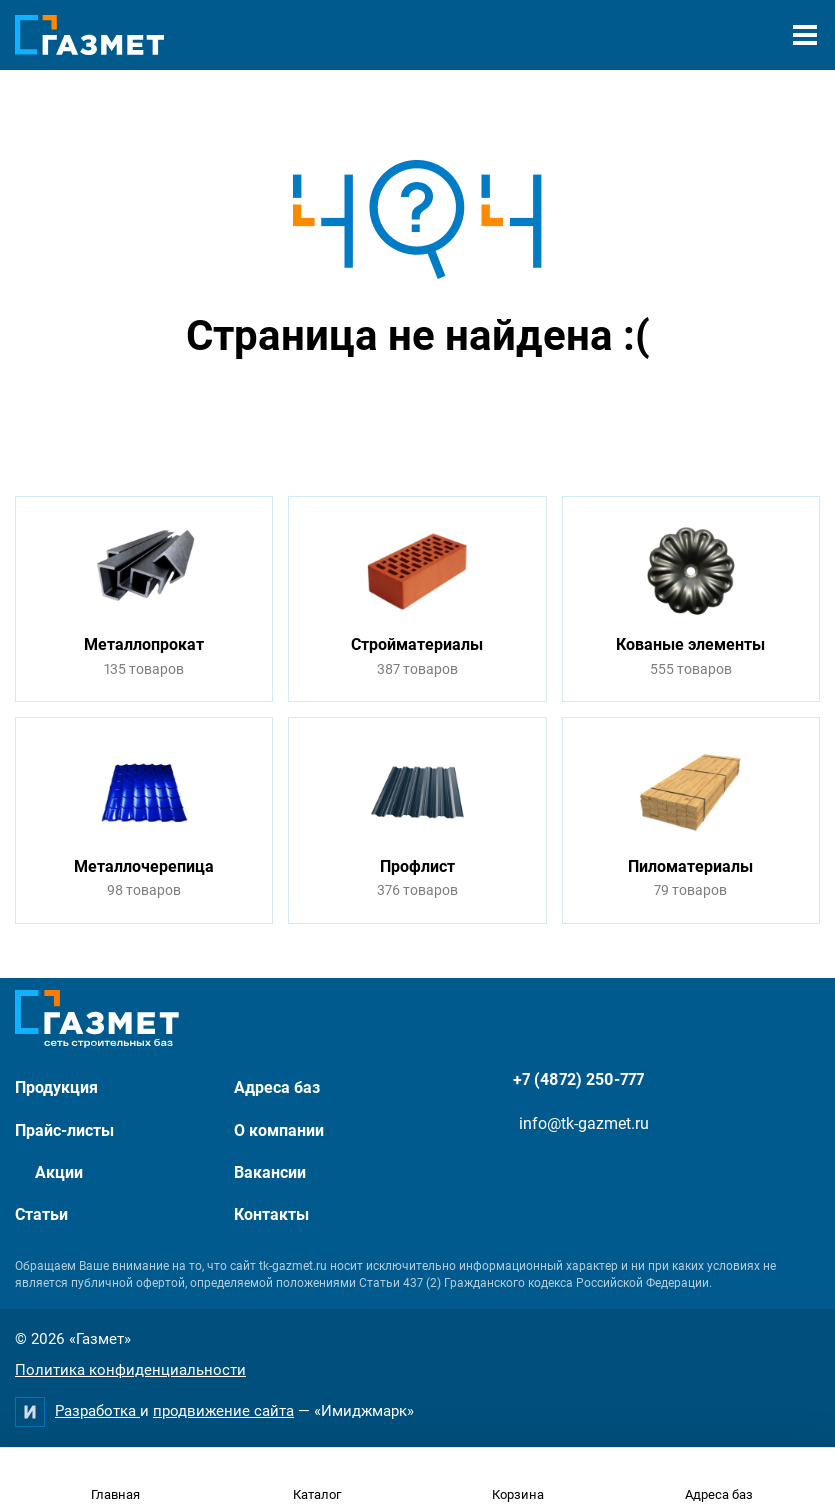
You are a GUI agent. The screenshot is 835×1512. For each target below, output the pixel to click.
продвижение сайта (223, 1411)
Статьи (41, 1214)
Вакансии (270, 1172)
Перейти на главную (355, 411)
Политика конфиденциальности (130, 1370)
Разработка (97, 1411)
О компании (279, 1130)
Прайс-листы (64, 1130)
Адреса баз (277, 1087)
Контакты (271, 1214)
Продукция (56, 1087)
